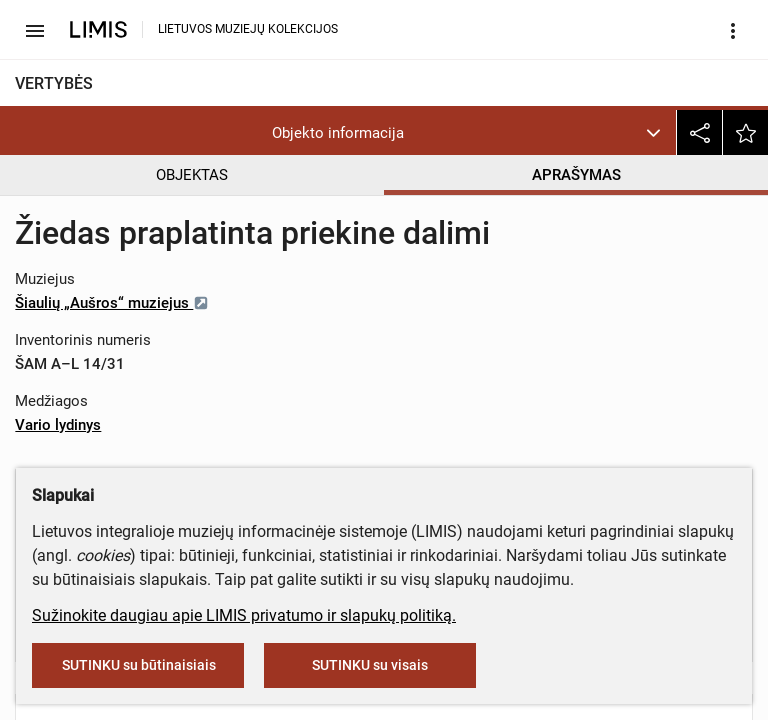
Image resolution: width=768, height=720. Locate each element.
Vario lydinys (58, 425)
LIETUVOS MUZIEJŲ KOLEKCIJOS (248, 29)
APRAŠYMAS (576, 175)
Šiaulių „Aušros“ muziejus (112, 303)
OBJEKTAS (192, 175)
